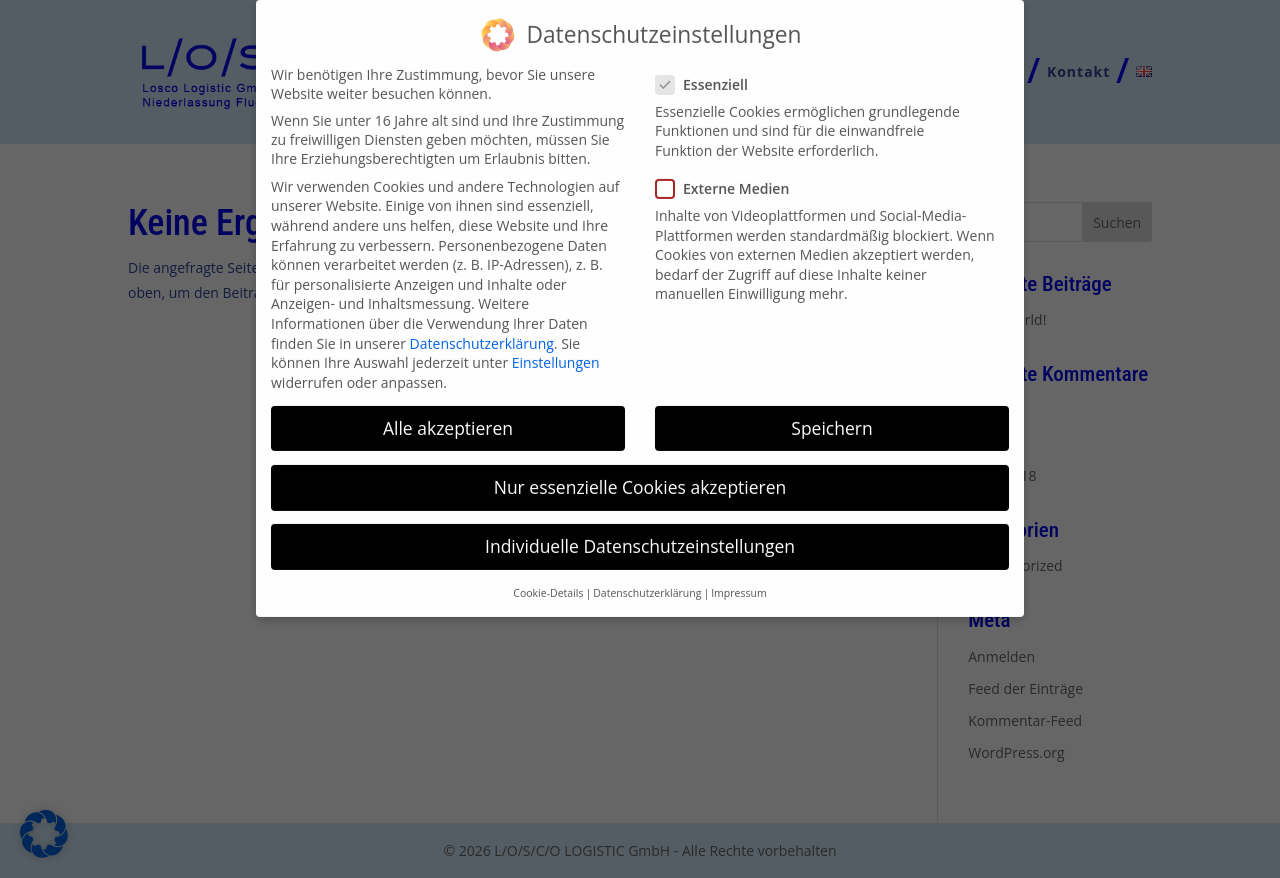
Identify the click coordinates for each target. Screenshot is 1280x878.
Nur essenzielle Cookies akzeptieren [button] (640, 472)
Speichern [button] (831, 413)
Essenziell (710, 69)
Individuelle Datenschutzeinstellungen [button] (640, 531)
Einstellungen (556, 347)
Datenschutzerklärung (482, 327)
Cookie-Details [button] (548, 578)
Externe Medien (730, 173)
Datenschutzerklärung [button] (647, 578)
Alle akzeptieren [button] (448, 413)
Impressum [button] (738, 578)
